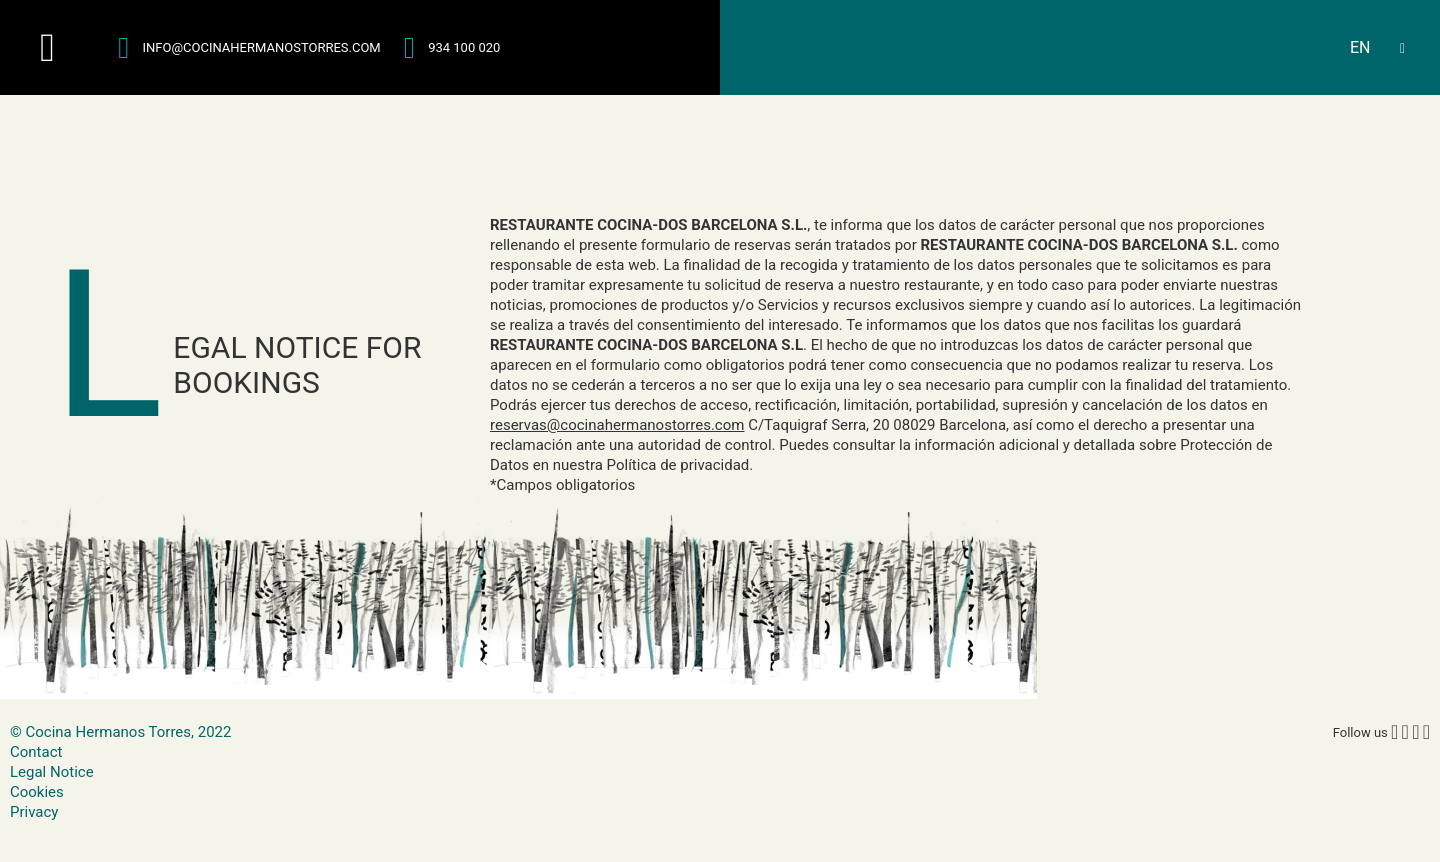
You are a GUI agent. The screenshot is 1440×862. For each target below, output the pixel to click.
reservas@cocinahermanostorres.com (617, 425)
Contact (36, 752)
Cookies (37, 792)
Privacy (34, 812)
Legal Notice (52, 772)
